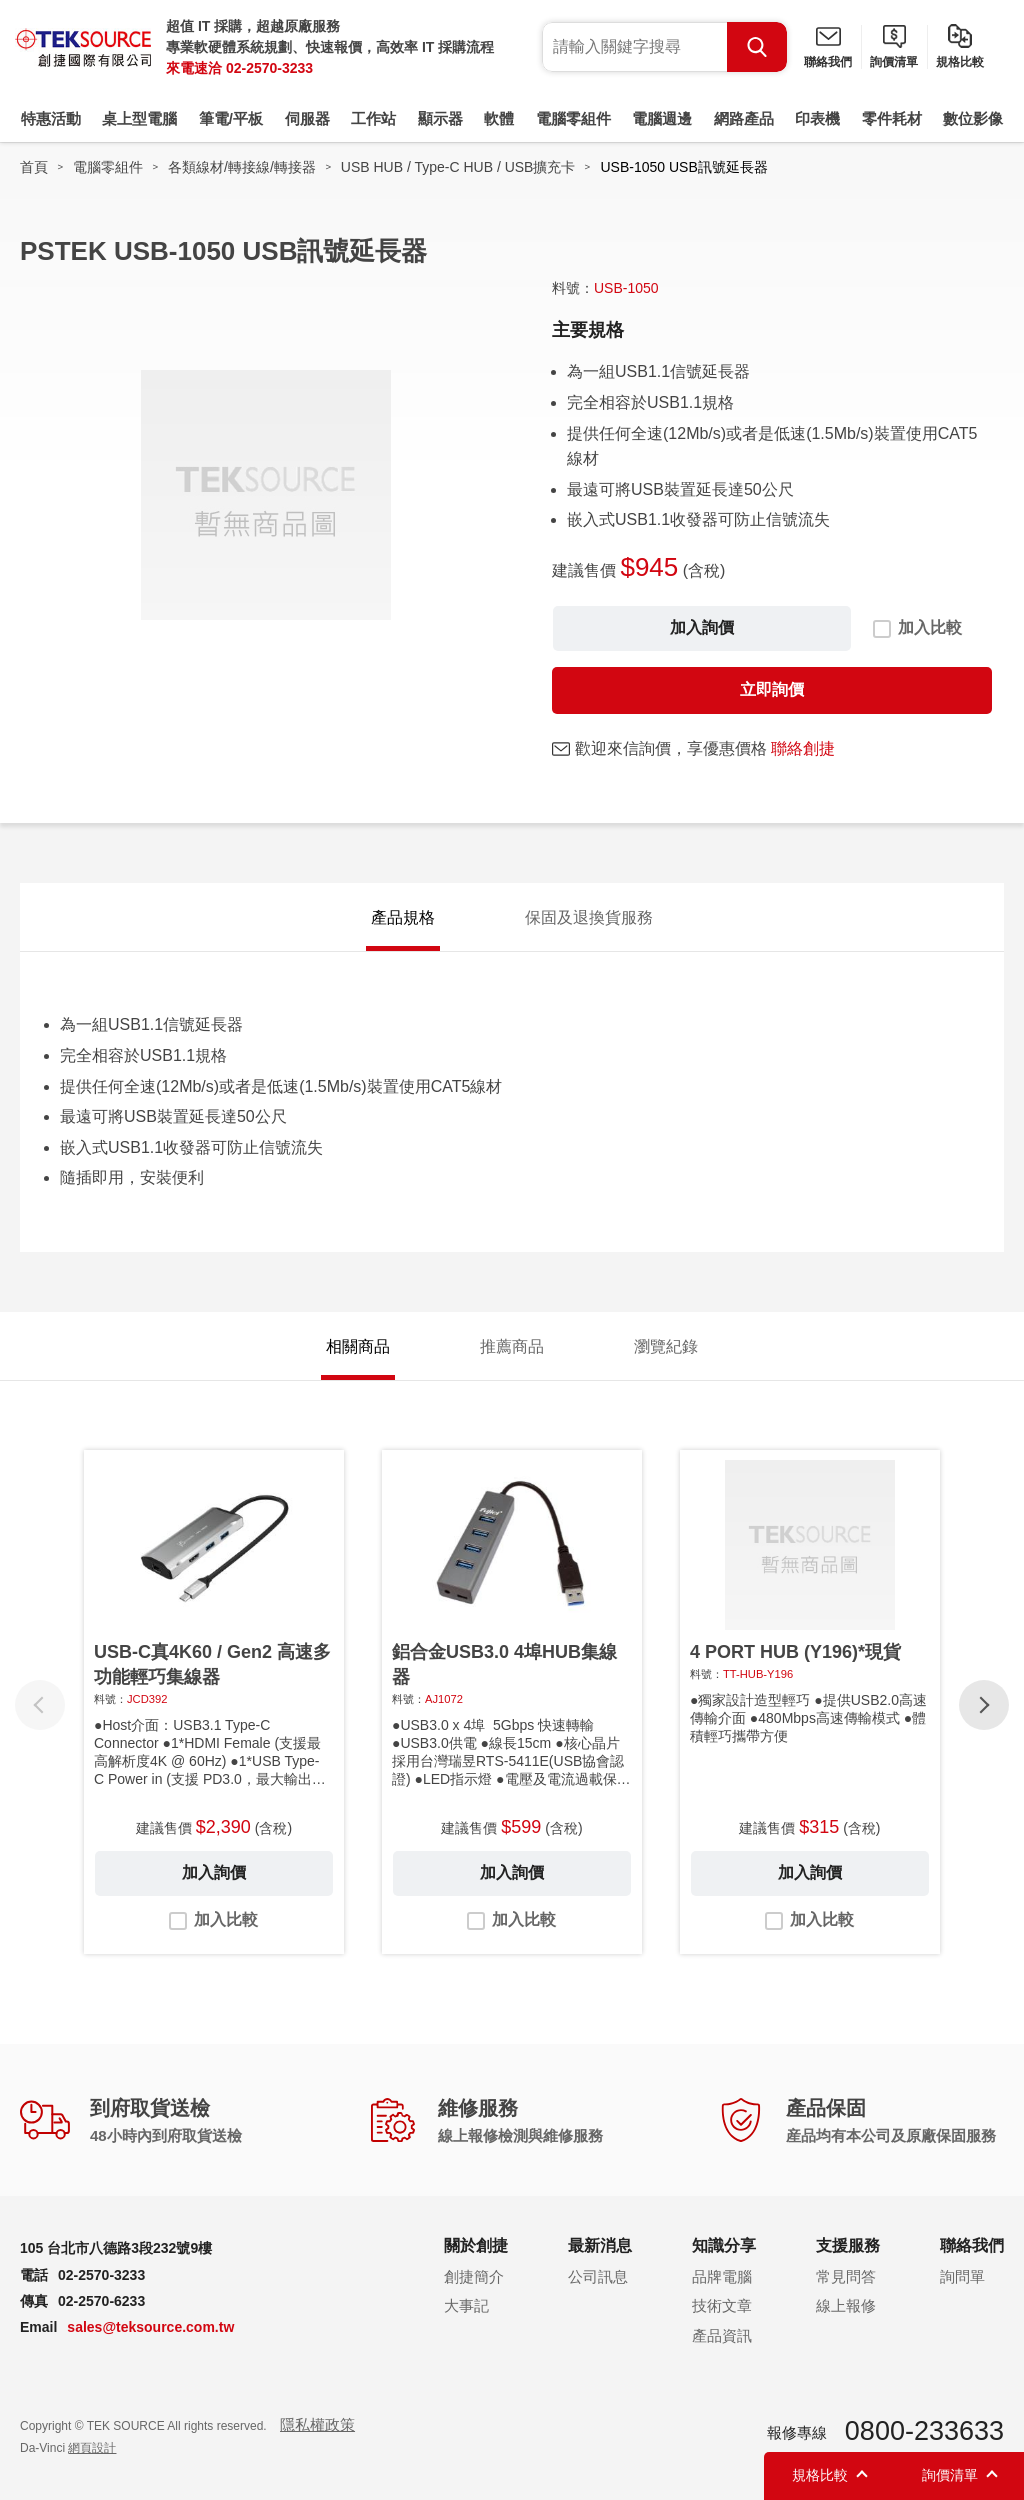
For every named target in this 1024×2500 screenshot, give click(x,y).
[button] (984, 1705)
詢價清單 (894, 62)
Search (757, 47)
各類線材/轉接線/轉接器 (242, 167)
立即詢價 (772, 689)
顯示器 (440, 118)
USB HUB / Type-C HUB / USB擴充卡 (458, 167)
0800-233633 (924, 2431)
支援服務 (848, 2245)
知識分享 (724, 2245)
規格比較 (960, 62)
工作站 (373, 118)
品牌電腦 (722, 2276)
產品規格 (403, 917)
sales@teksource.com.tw (150, 2327)
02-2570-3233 (269, 68)
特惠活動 (51, 118)
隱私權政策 (317, 2424)
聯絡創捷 (803, 748)
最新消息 (600, 2245)
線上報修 (846, 2305)
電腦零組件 (573, 118)
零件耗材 (892, 118)
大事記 (466, 2305)
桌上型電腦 (139, 118)
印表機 (817, 118)
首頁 (34, 167)
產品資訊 (722, 2335)
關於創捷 (476, 2245)
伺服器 (307, 118)
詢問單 (962, 2276)
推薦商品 (512, 1346)
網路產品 (744, 118)
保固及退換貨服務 (589, 917)
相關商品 (358, 1346)
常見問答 (846, 2276)
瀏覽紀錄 (666, 1346)
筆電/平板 (231, 118)
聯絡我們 (828, 62)
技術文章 (722, 2305)
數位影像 (973, 118)
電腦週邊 (662, 118)
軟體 (499, 118)
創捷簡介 (474, 2276)
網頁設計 (92, 2448)
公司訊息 (598, 2276)
